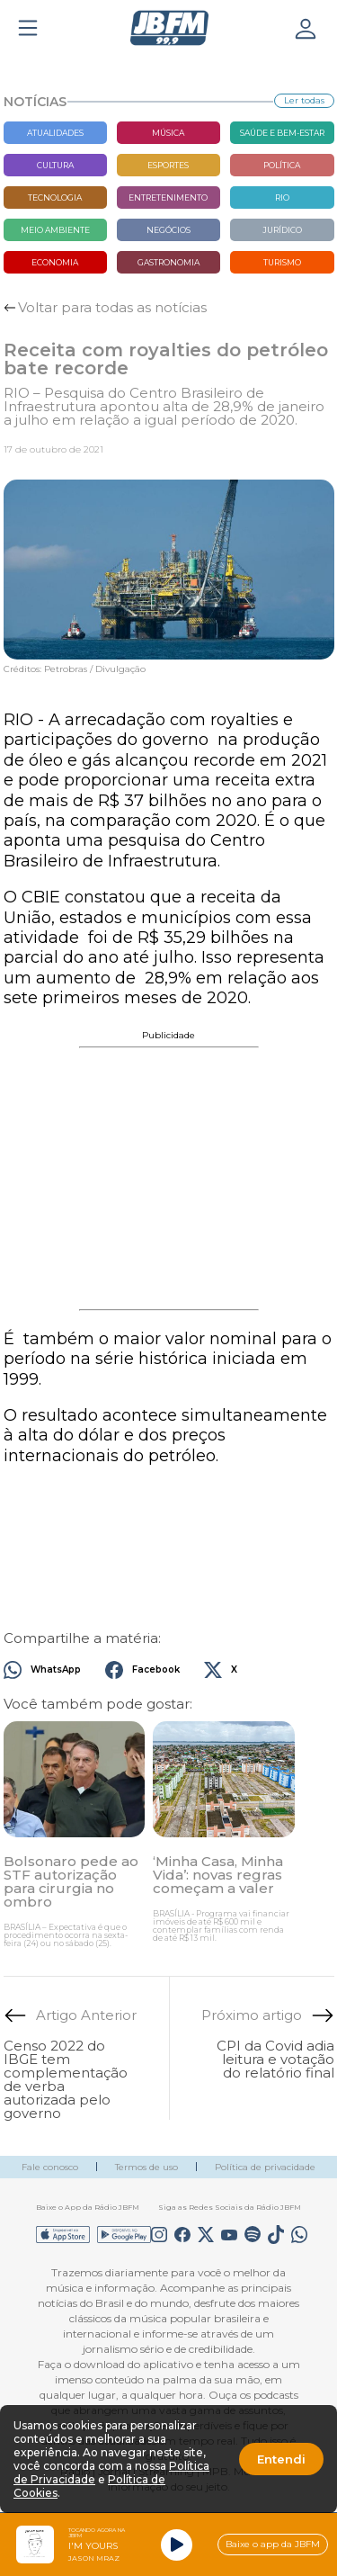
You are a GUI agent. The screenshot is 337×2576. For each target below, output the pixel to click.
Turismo (282, 262)
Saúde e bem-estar (282, 133)
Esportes (168, 165)
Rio (282, 197)
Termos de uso (146, 2167)
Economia (54, 262)
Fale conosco (50, 2167)
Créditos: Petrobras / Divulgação (75, 669)
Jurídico (282, 230)
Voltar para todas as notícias (112, 307)
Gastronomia (168, 262)
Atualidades (55, 133)
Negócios (168, 230)
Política (281, 165)
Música (168, 133)
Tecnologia (55, 197)
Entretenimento (168, 197)
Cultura (55, 165)
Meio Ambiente (55, 230)
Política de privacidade (265, 2167)
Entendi (281, 2459)
